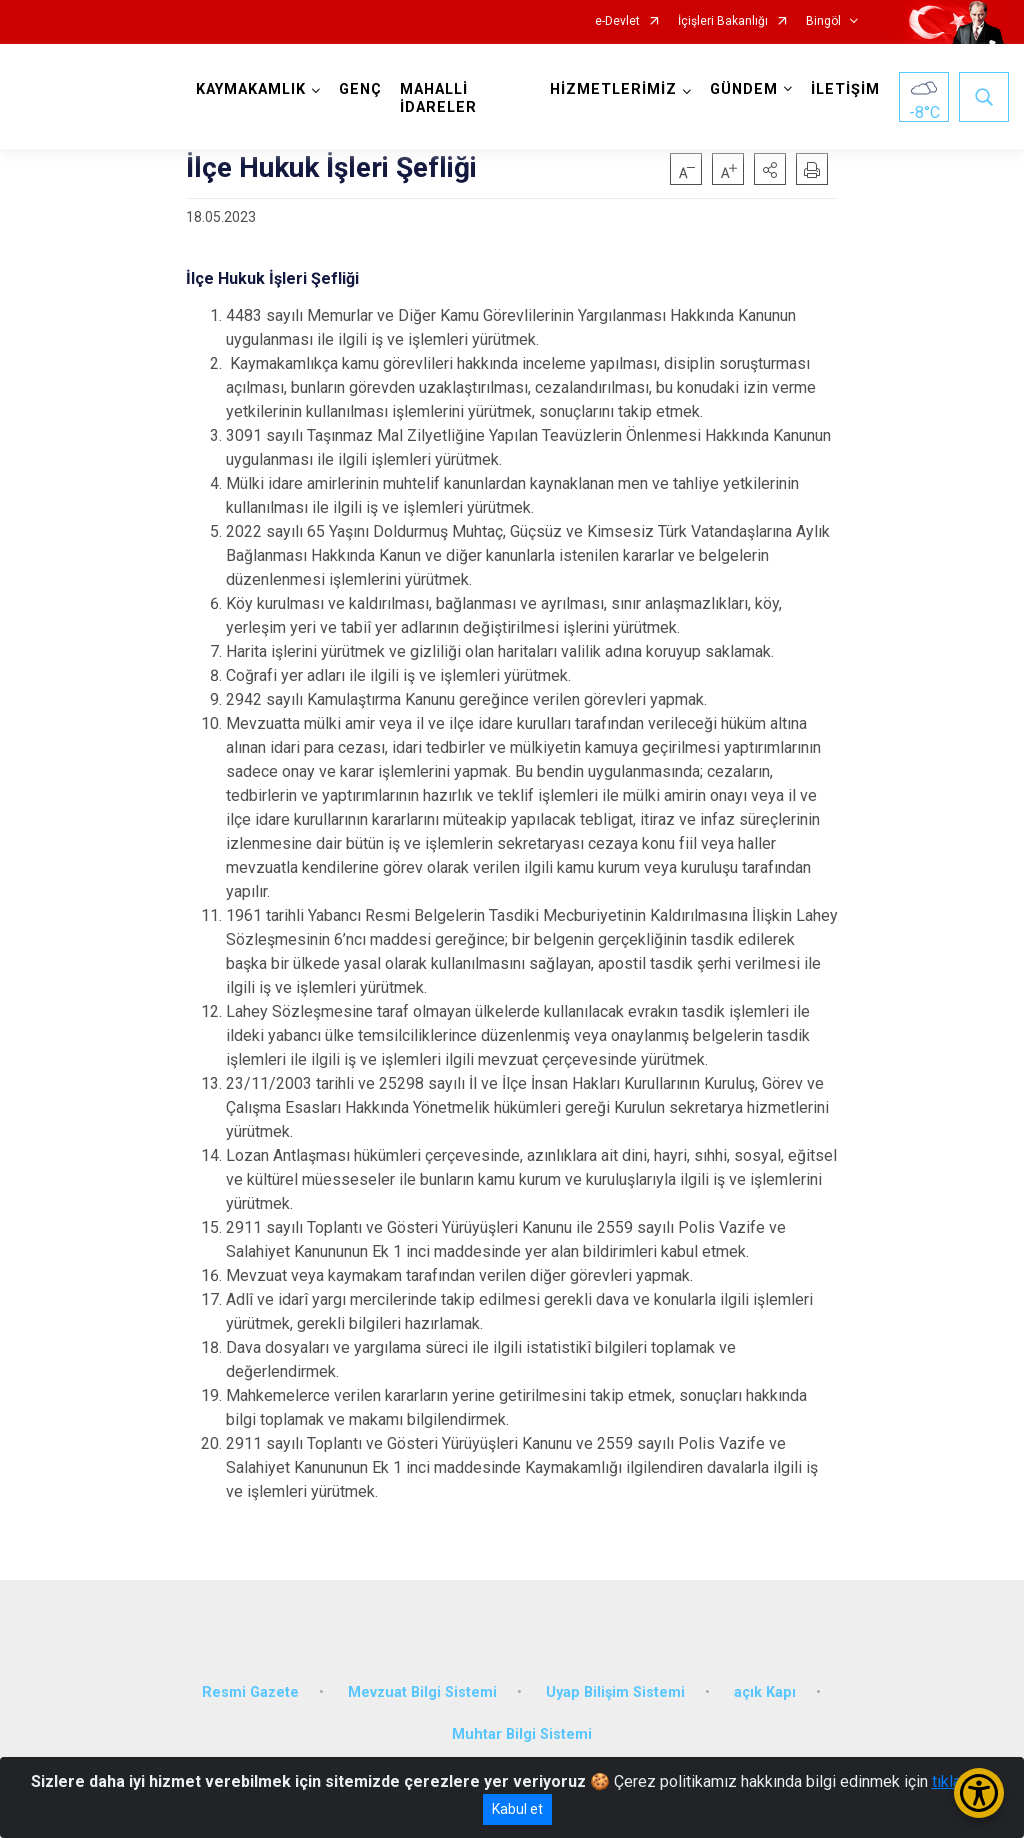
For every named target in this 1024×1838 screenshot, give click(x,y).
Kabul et (517, 1809)
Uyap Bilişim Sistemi (615, 1692)
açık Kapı (765, 1692)
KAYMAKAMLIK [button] (251, 89)
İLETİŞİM (845, 89)
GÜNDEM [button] (744, 89)
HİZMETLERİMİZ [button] (613, 89)
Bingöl (823, 21)
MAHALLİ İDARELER (438, 98)
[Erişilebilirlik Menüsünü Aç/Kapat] (979, 1793)
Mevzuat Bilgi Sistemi (422, 1692)
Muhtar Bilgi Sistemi (522, 1734)
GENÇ (360, 89)
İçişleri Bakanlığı (723, 21)
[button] (770, 169)
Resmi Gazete (250, 1692)
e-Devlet (617, 21)
